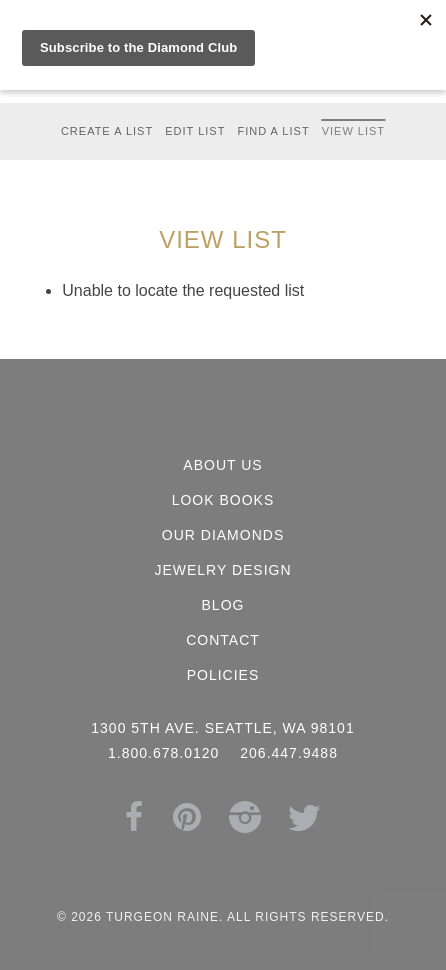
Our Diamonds (223, 535)
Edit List (195, 131)
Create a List (107, 131)
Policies (223, 675)
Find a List (273, 131)
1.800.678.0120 (142, 16)
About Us (222, 465)
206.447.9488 (289, 753)
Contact (223, 640)
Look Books (223, 500)
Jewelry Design (222, 570)
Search (307, 16)
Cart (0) (234, 16)
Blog (223, 605)
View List (353, 131)
